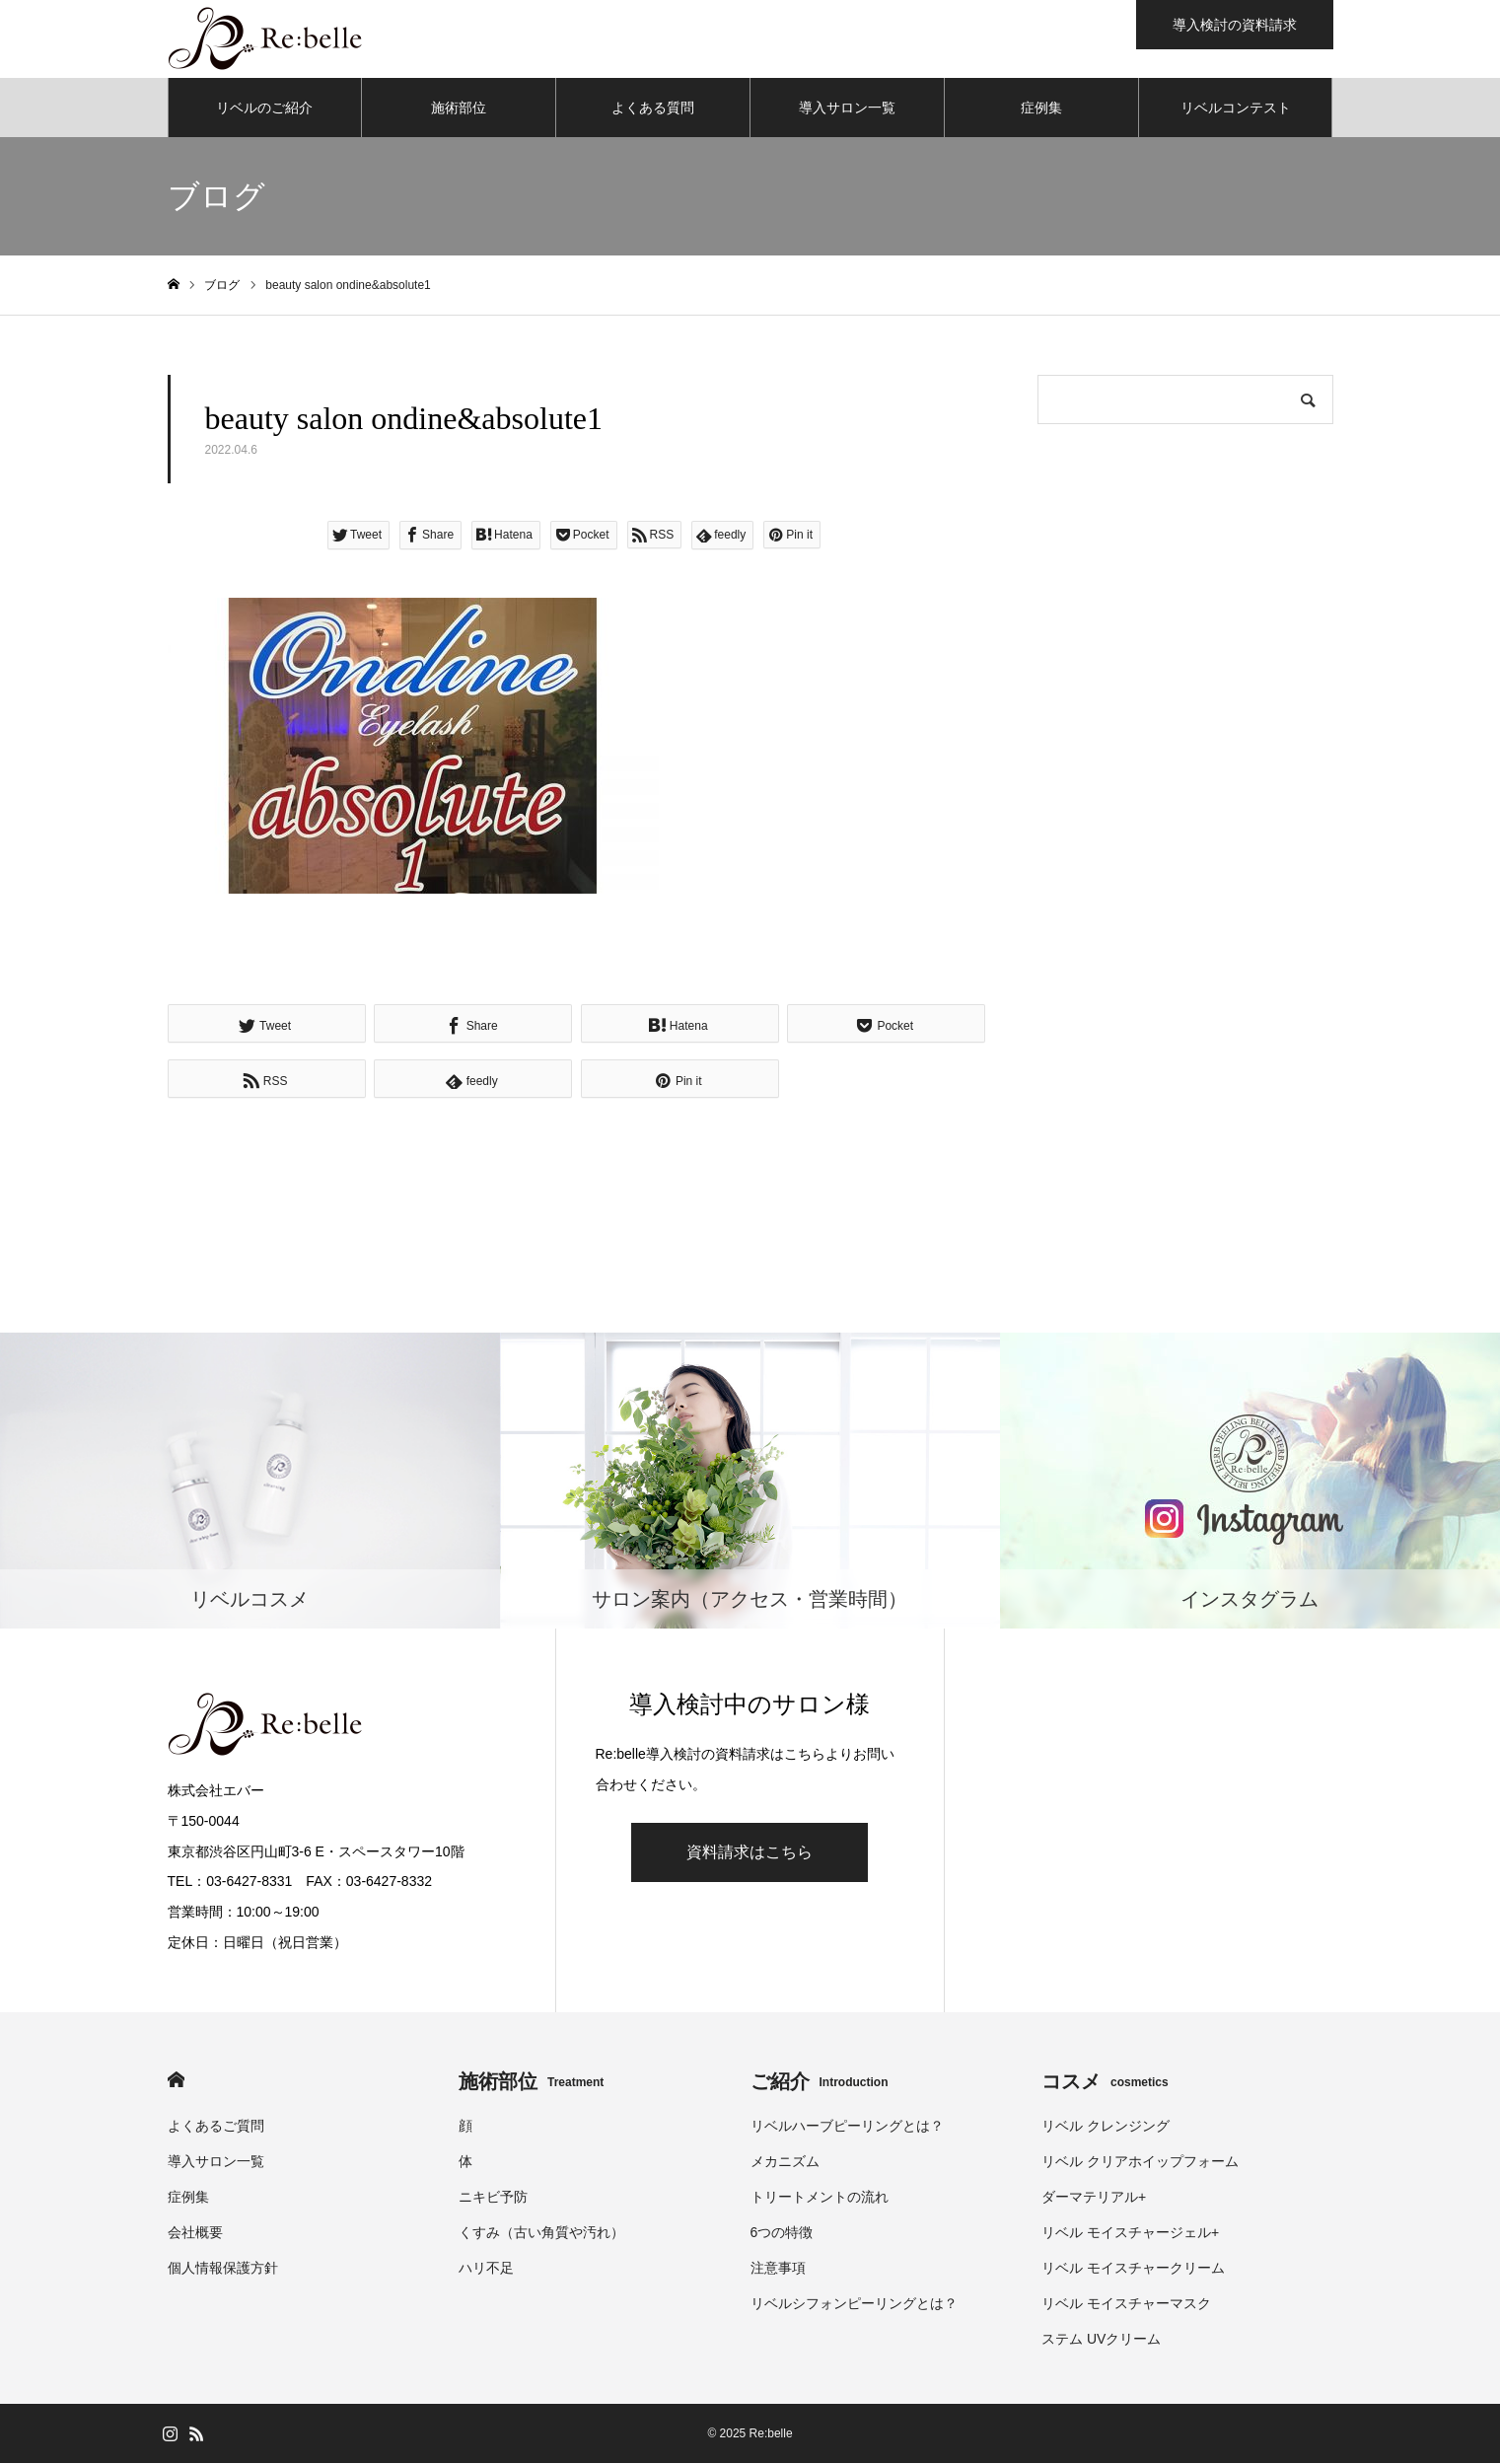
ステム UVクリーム (1101, 2340)
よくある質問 (652, 108)
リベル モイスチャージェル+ (1130, 2233)
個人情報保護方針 (223, 2269)
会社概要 (195, 2233)
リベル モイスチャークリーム (1133, 2269)
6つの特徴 (782, 2233)
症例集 (1041, 108)
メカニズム (785, 2162)
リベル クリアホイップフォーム (1140, 2162)
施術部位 (458, 108)
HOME (176, 2080)
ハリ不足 (486, 2269)
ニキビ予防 (493, 2198)
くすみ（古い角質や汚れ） (541, 2233)
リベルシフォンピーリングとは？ (854, 2304)
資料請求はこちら (749, 1853)
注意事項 (778, 2269)
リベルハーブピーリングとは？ (847, 2127)
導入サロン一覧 (847, 108)
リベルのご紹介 (264, 108)
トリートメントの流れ (819, 2198)
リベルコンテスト (1235, 108)
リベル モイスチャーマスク (1126, 2304)
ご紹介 (819, 2082)
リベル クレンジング (1105, 2127)
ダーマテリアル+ (1093, 2198)
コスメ (1105, 2082)
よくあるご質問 (216, 2127)
